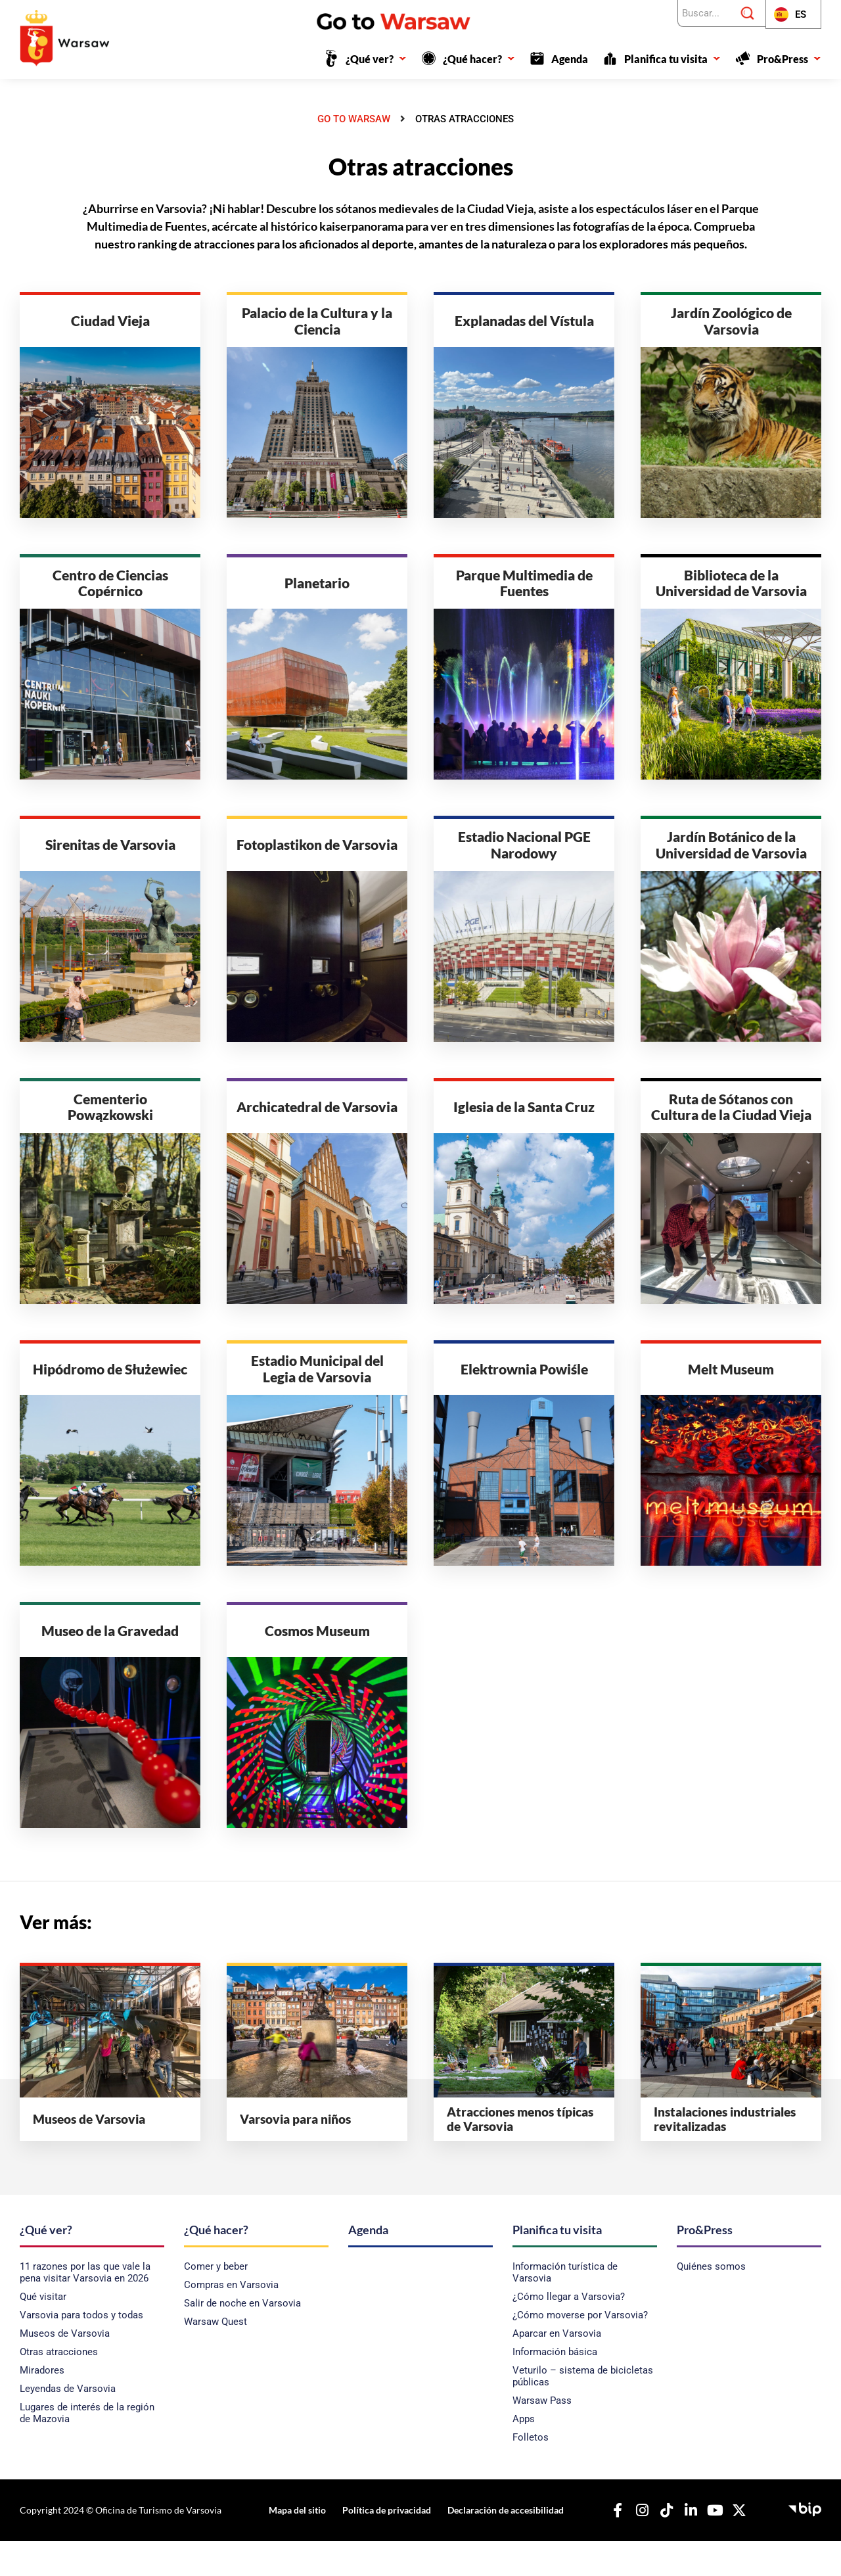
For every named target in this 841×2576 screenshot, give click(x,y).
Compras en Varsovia (231, 2320)
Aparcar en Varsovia (556, 2368)
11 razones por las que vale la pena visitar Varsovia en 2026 (85, 2307)
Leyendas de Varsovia (68, 2423)
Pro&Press (789, 59)
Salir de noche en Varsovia (242, 2338)
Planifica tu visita (672, 59)
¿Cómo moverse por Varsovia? (580, 2350)
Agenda (569, 59)
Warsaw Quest (215, 2356)
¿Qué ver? (376, 59)
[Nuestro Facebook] (611, 2545)
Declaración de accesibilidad (498, 2544)
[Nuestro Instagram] (635, 2545)
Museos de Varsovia (65, 2368)
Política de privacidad (383, 2544)
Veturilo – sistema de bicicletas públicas (582, 2411)
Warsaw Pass (542, 2435)
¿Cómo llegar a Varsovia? (568, 2331)
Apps (523, 2454)
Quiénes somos (711, 2301)
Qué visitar (43, 2331)
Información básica (554, 2387)
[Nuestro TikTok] (659, 2545)
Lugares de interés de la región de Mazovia (87, 2448)
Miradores (42, 2405)
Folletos (530, 2472)
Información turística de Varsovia (565, 2307)
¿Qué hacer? (479, 59)
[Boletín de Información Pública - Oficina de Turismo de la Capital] (804, 2542)
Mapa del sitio (298, 2544)
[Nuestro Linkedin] (684, 2545)
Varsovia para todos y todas (81, 2350)
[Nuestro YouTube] (708, 2545)
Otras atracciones (59, 2387)
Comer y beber (216, 2301)
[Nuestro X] (732, 2545)
